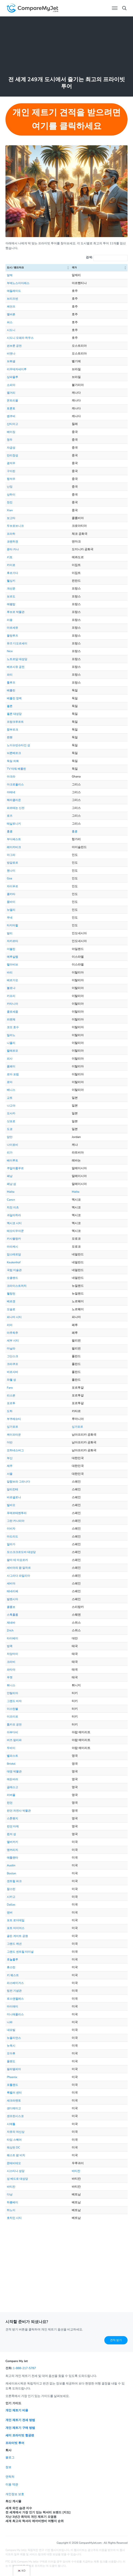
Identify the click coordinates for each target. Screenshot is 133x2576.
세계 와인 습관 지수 (18, 2512)
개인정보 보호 (14, 2498)
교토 (10, 1099)
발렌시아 (13, 1601)
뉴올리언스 (14, 2041)
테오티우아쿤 (16, 1233)
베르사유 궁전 (16, 668)
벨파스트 (13, 1758)
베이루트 (13, 1162)
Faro (10, 1390)
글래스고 (13, 1790)
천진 (10, 503)
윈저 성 (12, 1837)
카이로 (11, 566)
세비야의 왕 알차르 (19, 1570)
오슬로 (11, 1311)
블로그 (9, 2461)
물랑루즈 (13, 636)
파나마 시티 (15, 1319)
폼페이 (11, 1068)
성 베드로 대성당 (18, 2182)
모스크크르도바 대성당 (22, 1554)
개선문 (11, 589)
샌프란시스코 (16, 2119)
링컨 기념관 (15, 1994)
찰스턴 (11, 1892)
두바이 (11, 1751)
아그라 (11, 856)
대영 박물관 (15, 1774)
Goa (9, 880)
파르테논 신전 (16, 809)
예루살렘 (13, 958)
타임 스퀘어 (15, 2143)
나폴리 (11, 1044)
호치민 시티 (15, 2221)
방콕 (10, 1649)
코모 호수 (13, 1029)
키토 (10, 558)
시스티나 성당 (16, 2174)
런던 (10, 1805)
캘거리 (11, 393)
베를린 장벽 (15, 699)
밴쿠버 (11, 417)
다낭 (10, 2198)
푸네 (10, 919)
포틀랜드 (13, 2088)
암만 (10, 1138)
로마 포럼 (13, 1076)
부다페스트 (14, 840)
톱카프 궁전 (15, 1727)
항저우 (11, 479)
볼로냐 (11, 989)
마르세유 (13, 628)
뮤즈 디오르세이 (17, 644)
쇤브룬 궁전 (15, 346)
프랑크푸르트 (16, 722)
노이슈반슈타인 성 (19, 746)
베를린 (11, 691)
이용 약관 (11, 2488)
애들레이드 (14, 291)
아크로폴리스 (16, 785)
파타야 (11, 1672)
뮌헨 (10, 738)
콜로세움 (13, 1013)
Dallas (11, 1908)
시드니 (11, 330)
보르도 (11, 597)
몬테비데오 (14, 2166)
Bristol (11, 1766)
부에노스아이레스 (19, 283)
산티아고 (13, 424)
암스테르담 (14, 1256)
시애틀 (11, 2127)
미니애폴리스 (16, 2017)
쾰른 (10, 707)
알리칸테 (13, 1492)
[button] (68, 268)
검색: (87, 257)
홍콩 (10, 832)
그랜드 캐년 (15, 1947)
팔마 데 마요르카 (18, 1562)
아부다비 (13, 1735)
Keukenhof (14, 1264)
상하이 (11, 495)
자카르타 (13, 942)
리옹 (10, 621)
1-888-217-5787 (24, 2372)
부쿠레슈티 (14, 1421)
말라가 (11, 1547)
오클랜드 (13, 1280)
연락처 (9, 2480)
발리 (10, 934)
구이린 (11, 471)
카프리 (11, 997)
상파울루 (13, 377)
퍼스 (10, 322)
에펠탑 (11, 605)
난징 (10, 487)
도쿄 (10, 1131)
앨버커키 (13, 1845)
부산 (10, 1460)
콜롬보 (11, 1609)
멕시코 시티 (15, 1225)
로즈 (10, 817)
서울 (10, 1476)
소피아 (11, 385)
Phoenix (12, 2080)
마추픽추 (13, 1335)
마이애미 (13, 2010)
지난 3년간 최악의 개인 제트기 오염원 (30, 2520)
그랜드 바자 (15, 1703)
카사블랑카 (14, 1240)
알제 (10, 275)
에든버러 (13, 1782)
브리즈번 (13, 299)
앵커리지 (13, 1853)
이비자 (11, 1531)
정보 (8, 2470)
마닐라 (11, 1350)
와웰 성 (12, 1382)
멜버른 (11, 314)
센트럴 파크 (15, 1884)
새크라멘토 (14, 2104)
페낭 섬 (12, 1185)
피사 (10, 1060)
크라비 (11, 1664)
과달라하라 (14, 1217)
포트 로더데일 (16, 1923)
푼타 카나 (13, 550)
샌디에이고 (14, 2112)
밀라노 (11, 1036)
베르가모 (13, 981)
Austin (11, 1868)
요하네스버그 (16, 1452)
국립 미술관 (15, 1272)
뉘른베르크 (14, 754)
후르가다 (13, 573)
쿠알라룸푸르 (16, 1170)
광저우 (11, 464)
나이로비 (13, 1146)
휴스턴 (11, 1970)
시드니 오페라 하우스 (21, 338)
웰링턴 (11, 1295)
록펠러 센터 (15, 2096)
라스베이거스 (16, 1986)
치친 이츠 (13, 1209)
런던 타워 (13, 1829)
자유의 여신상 (16, 2135)
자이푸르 (13, 887)
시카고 (11, 1900)
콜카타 (11, 895)
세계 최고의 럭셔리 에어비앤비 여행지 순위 (34, 2525)
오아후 (11, 2057)
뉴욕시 (11, 2049)
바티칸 (76, 2174)
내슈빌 (11, 2033)
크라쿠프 (13, 1366)
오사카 (11, 1115)
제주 (10, 1468)
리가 (10, 1154)
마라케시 (13, 1248)
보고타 (11, 519)
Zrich (10, 1633)
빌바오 (11, 1507)
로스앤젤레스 (16, 2002)
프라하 (11, 534)
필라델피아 (14, 2072)
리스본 (11, 1397)
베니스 (11, 1091)
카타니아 (13, 1005)
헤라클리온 (14, 801)
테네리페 (13, 1594)
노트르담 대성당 (17, 660)
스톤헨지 (13, 1821)
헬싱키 (11, 581)
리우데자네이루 (17, 369)
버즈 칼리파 (15, 1743)
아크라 (11, 778)
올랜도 (11, 2064)
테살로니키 (14, 824)
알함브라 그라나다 (19, 1484)
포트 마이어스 (16, 1931)
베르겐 (11, 1303)
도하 (10, 1413)
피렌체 (11, 1021)
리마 (10, 1327)
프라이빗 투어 (14, 2446)
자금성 (11, 448)
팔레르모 (13, 1052)
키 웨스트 (13, 1978)
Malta (11, 1193)
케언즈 (11, 307)
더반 (10, 1444)
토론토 (11, 409)
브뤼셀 (11, 362)
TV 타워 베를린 (17, 770)
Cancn (11, 1201)
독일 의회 (13, 762)
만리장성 (13, 456)
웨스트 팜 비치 (16, 2159)
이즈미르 (13, 1719)
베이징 (11, 432)
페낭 (10, 1178)
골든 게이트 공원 (18, 1939)
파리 (10, 675)
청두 (10, 440)
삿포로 (11, 1123)
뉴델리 (11, 911)
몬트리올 (13, 401)
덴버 (10, 1915)
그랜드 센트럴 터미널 (21, 1955)
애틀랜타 (13, 1860)
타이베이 (13, 1641)
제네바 (11, 1625)
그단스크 (13, 1358)
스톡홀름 (13, 1617)
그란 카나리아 (16, 1523)
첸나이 (11, 872)
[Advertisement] (66, 43)
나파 (10, 2025)
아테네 (11, 793)
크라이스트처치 (17, 1288)
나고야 (11, 1107)
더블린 (11, 950)
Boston (12, 1876)
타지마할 (13, 927)
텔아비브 (13, 966)
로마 (10, 1083)
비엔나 (11, 354)
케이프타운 (14, 1437)
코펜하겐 (13, 542)
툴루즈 (11, 683)
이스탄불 (13, 1711)
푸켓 (10, 1680)
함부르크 (13, 730)
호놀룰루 (13, 1962)
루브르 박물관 (16, 613)
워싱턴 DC (14, 2151)
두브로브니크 (16, 526)
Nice (10, 652)
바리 (10, 974)
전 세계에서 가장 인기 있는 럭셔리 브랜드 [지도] (38, 2516)
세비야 (11, 1586)
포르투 (11, 1405)
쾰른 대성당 (15, 715)
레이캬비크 (14, 848)
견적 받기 (116, 2344)
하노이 (11, 2214)
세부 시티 (13, 1342)
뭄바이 (11, 903)
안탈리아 (13, 1696)
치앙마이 (13, 1656)
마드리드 (13, 1539)
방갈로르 (13, 864)
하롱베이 (13, 2206)
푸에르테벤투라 (17, 1515)
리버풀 (11, 1798)
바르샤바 (13, 1374)
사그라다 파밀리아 (19, 1578)
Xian (10, 511)
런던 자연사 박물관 (19, 1813)
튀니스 (11, 1688)
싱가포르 (13, 1429)
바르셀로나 (14, 1499)
